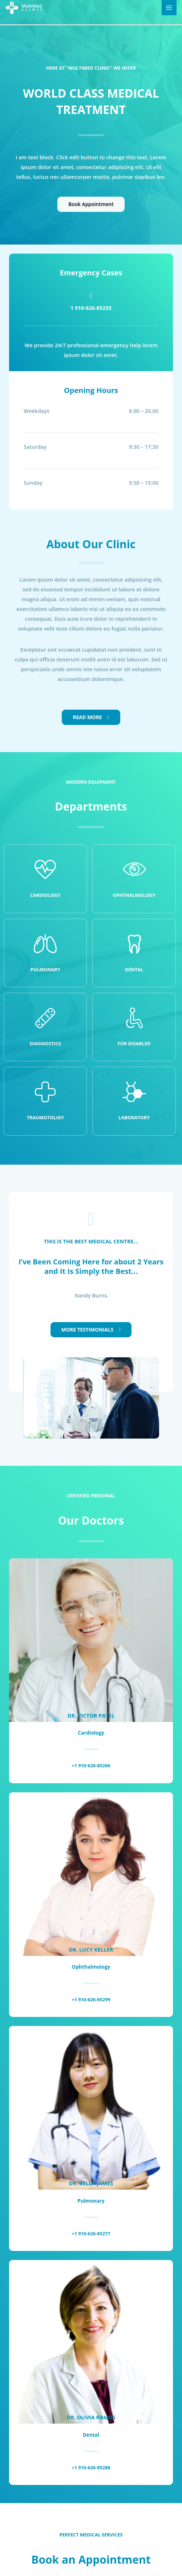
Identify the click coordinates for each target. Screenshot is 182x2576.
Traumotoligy (45, 1117)
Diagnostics (45, 1043)
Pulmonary (45, 969)
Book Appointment (90, 204)
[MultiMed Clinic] (23, 7)
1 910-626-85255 (91, 307)
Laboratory (134, 1117)
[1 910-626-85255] (91, 295)
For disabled (134, 1043)
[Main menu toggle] (169, 7)
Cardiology (45, 895)
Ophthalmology (134, 895)
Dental (134, 969)
